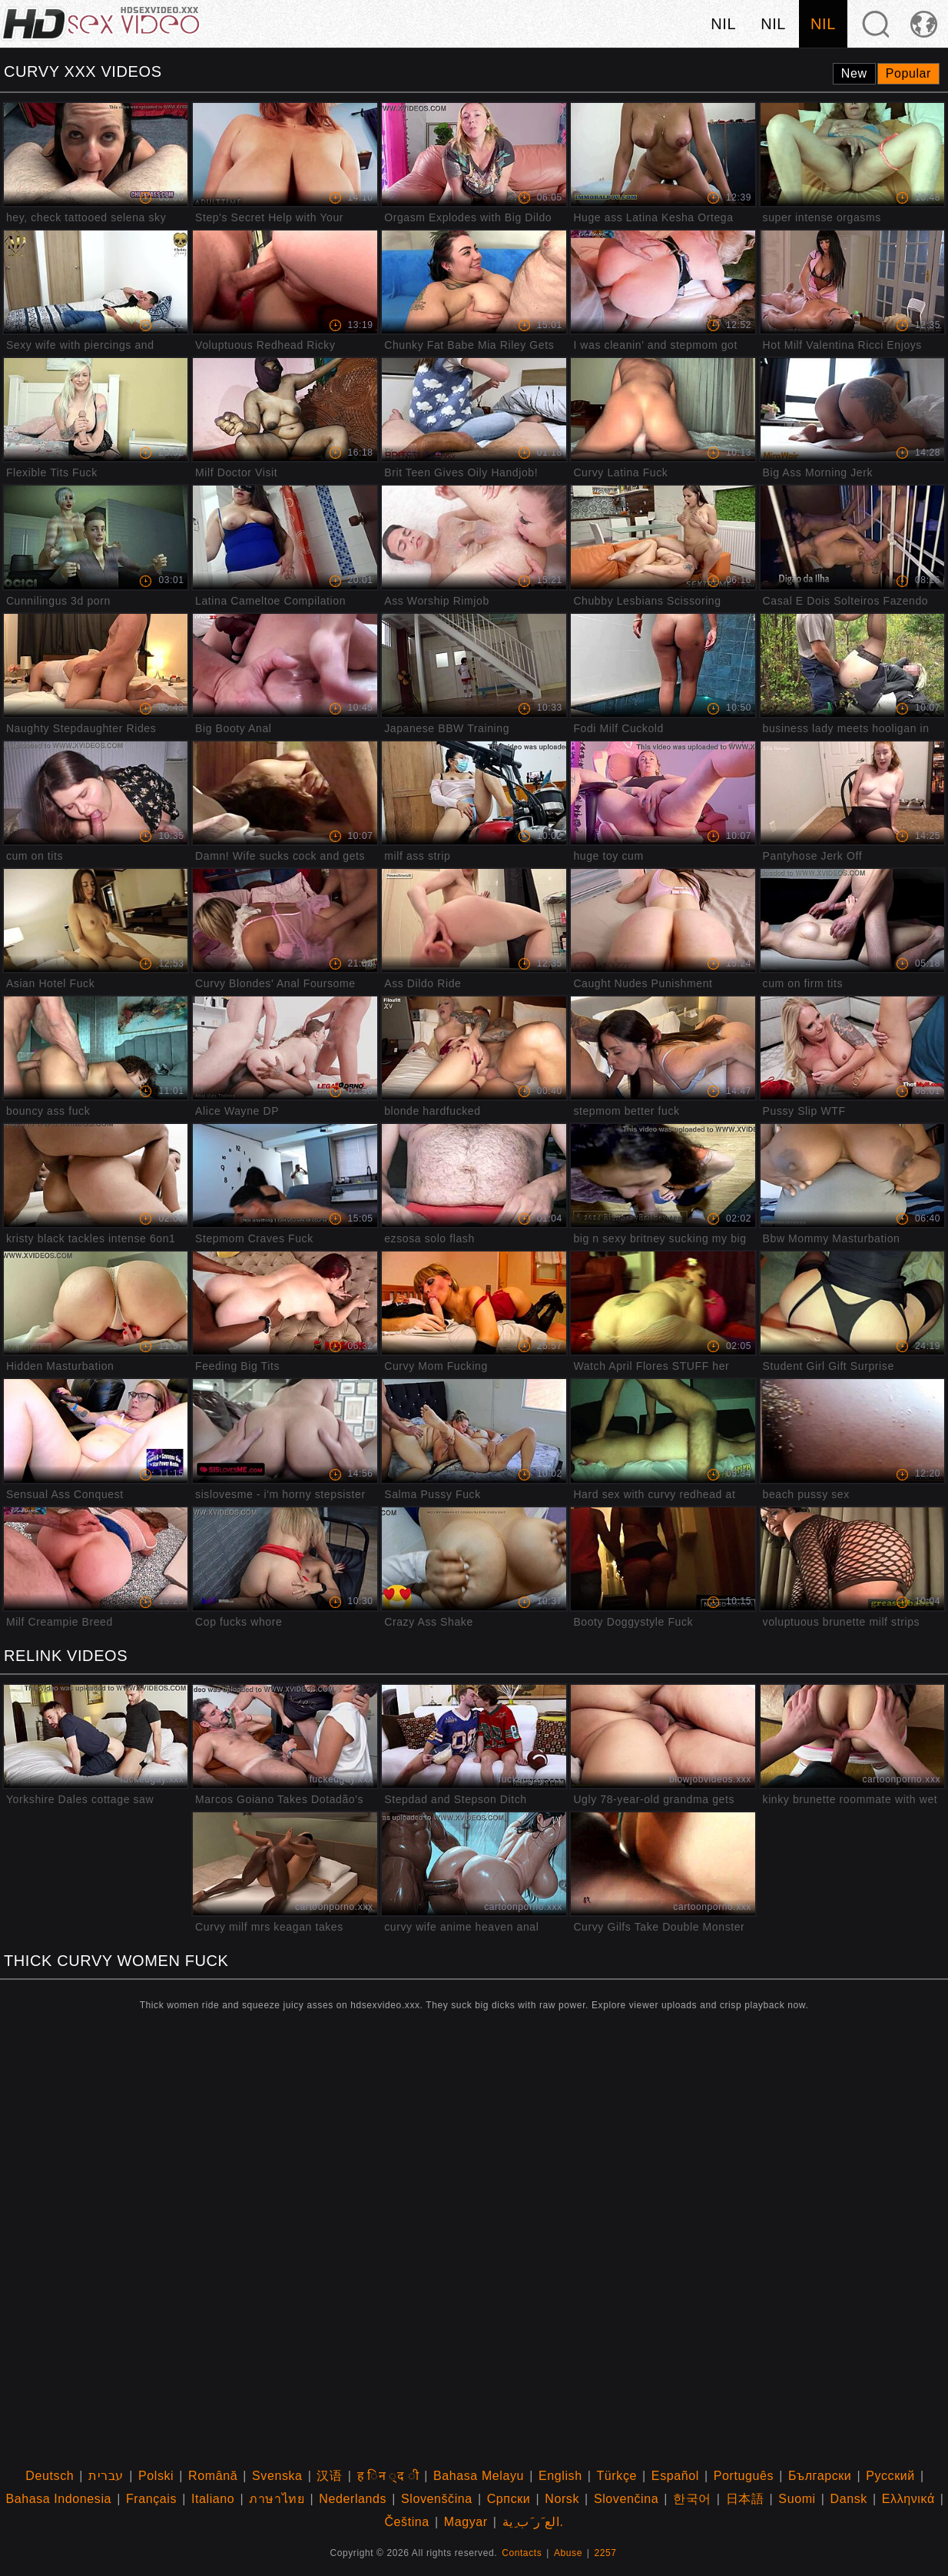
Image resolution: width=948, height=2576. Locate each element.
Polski (156, 2475)
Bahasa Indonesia (58, 2498)
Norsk (562, 2498)
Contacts (522, 2553)
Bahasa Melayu (478, 2475)
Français (151, 2498)
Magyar (466, 2521)
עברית (106, 2475)
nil (723, 23)
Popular (908, 73)
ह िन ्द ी (388, 2475)
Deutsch (49, 2475)
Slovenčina (626, 2498)
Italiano (212, 2498)
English (560, 2475)
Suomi (796, 2498)
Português (744, 2475)
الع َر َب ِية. (533, 2521)
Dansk (848, 2498)
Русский (890, 2475)
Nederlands (352, 2498)
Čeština (406, 2521)
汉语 (329, 2475)
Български (819, 2475)
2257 (606, 2553)
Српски (509, 2498)
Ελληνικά (908, 2498)
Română (212, 2475)
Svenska (277, 2475)
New (854, 73)
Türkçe (617, 2475)
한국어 (692, 2498)
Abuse (568, 2553)
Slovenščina (436, 2498)
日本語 (745, 2498)
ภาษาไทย (276, 2498)
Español (675, 2475)
